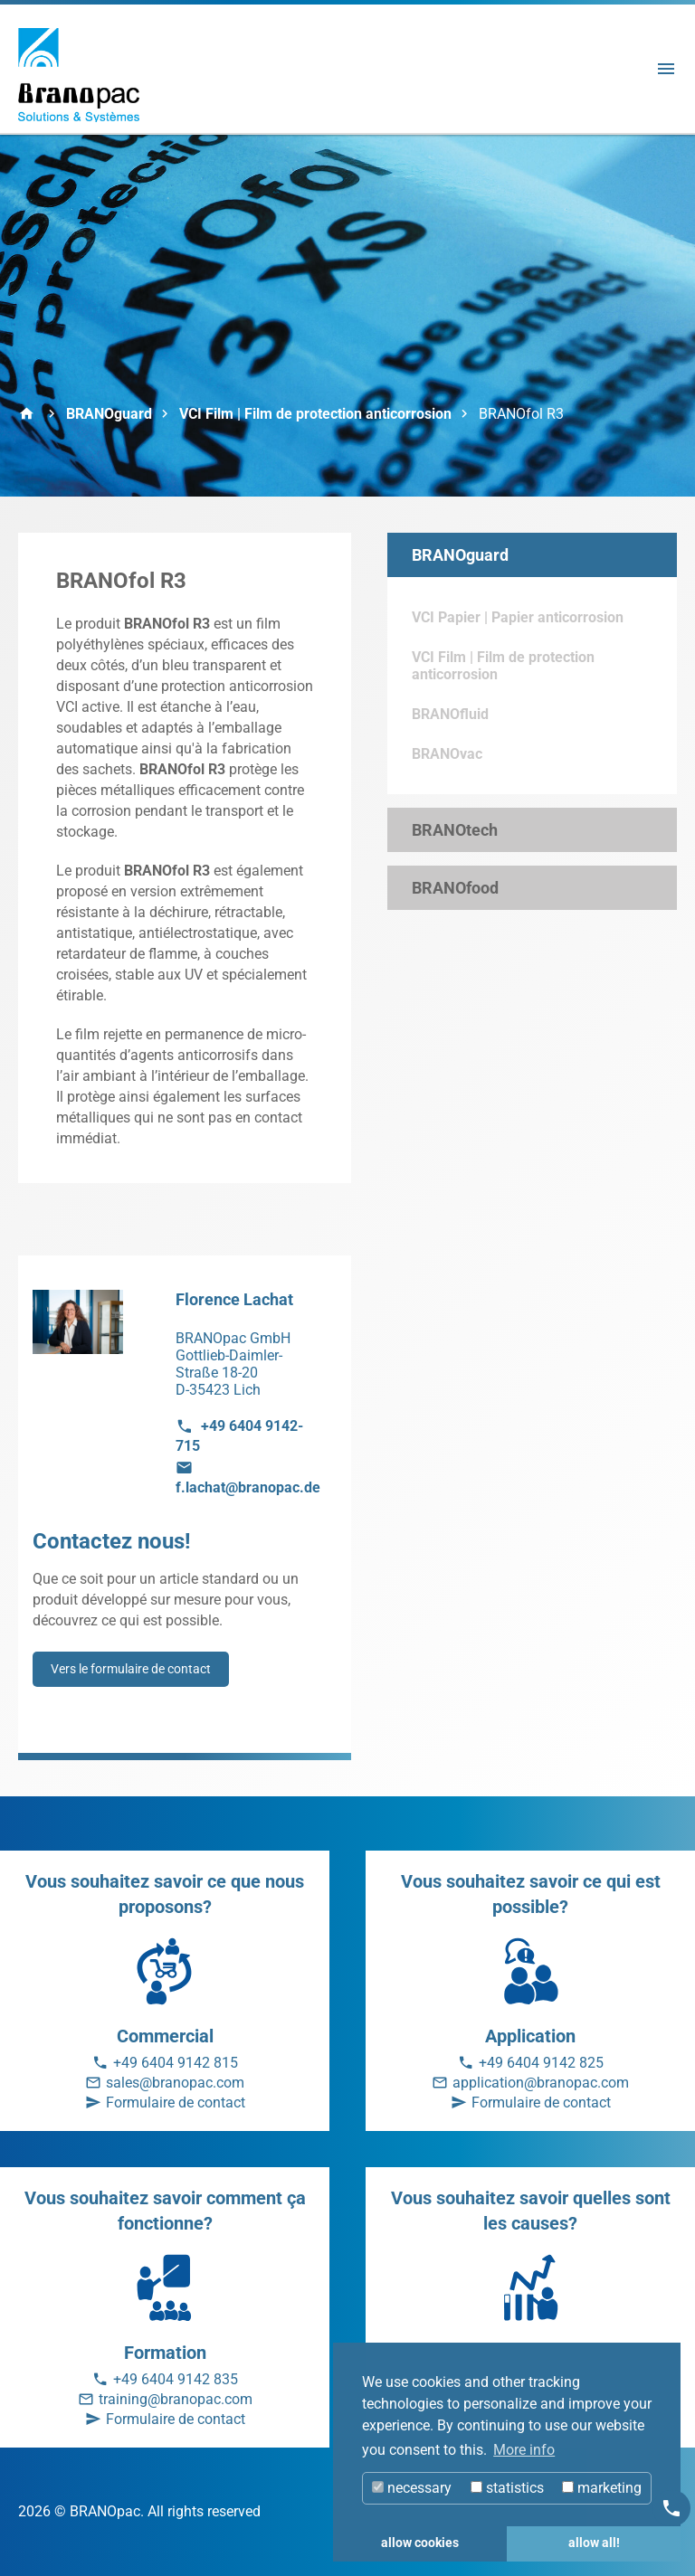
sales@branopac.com (175, 2082)
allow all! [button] (594, 2543)
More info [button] (524, 2449)
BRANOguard (109, 413)
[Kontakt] (671, 2508)
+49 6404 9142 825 (541, 2062)
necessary (412, 2487)
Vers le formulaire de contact (131, 1669)
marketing (602, 2487)
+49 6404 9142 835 (175, 2379)
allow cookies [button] (420, 2543)
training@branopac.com (175, 2399)
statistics (507, 2487)
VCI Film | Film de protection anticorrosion (315, 413)
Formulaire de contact (175, 2102)
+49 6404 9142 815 (175, 2062)
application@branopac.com (540, 2082)
